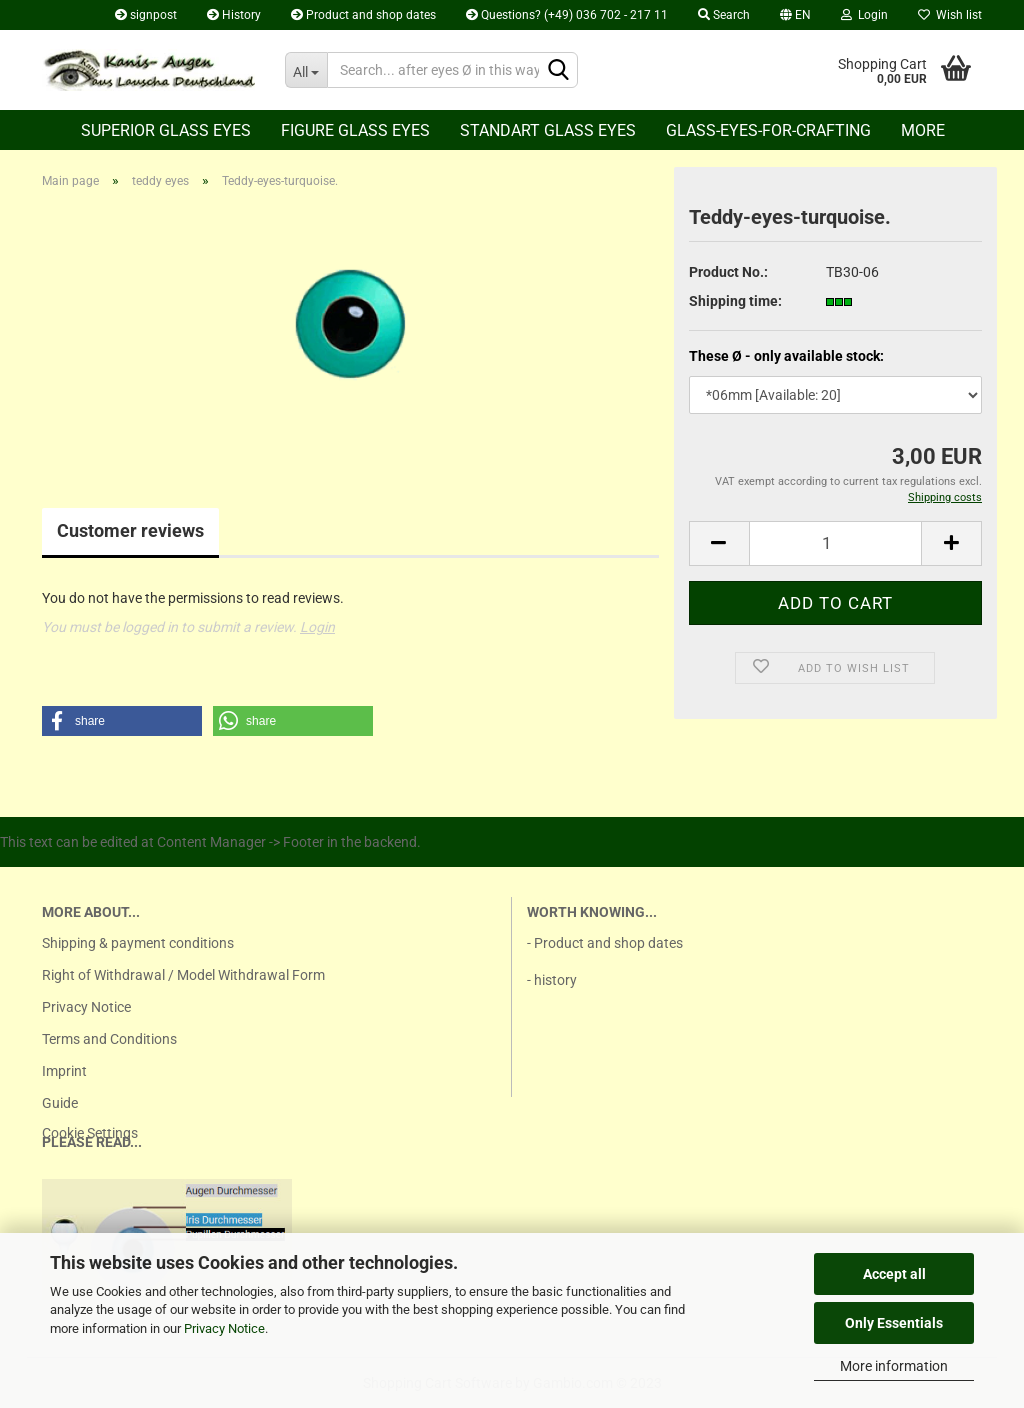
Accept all (894, 1274)
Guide (60, 1103)
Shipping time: (735, 301)
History (234, 15)
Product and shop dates (363, 15)
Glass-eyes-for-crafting (768, 130)
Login (864, 15)
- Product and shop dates (605, 943)
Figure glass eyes (355, 130)
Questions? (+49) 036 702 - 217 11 (567, 15)
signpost (146, 15)
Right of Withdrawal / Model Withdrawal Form (183, 975)
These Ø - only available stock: (786, 356)
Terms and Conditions (109, 1039)
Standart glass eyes (548, 130)
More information (894, 1366)
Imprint (64, 1071)
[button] (122, 721)
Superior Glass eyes (166, 130)
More (923, 130)
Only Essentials (894, 1323)
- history (552, 980)
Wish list (950, 15)
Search (724, 15)
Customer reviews (130, 530)
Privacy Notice (224, 1328)
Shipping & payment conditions (138, 943)
